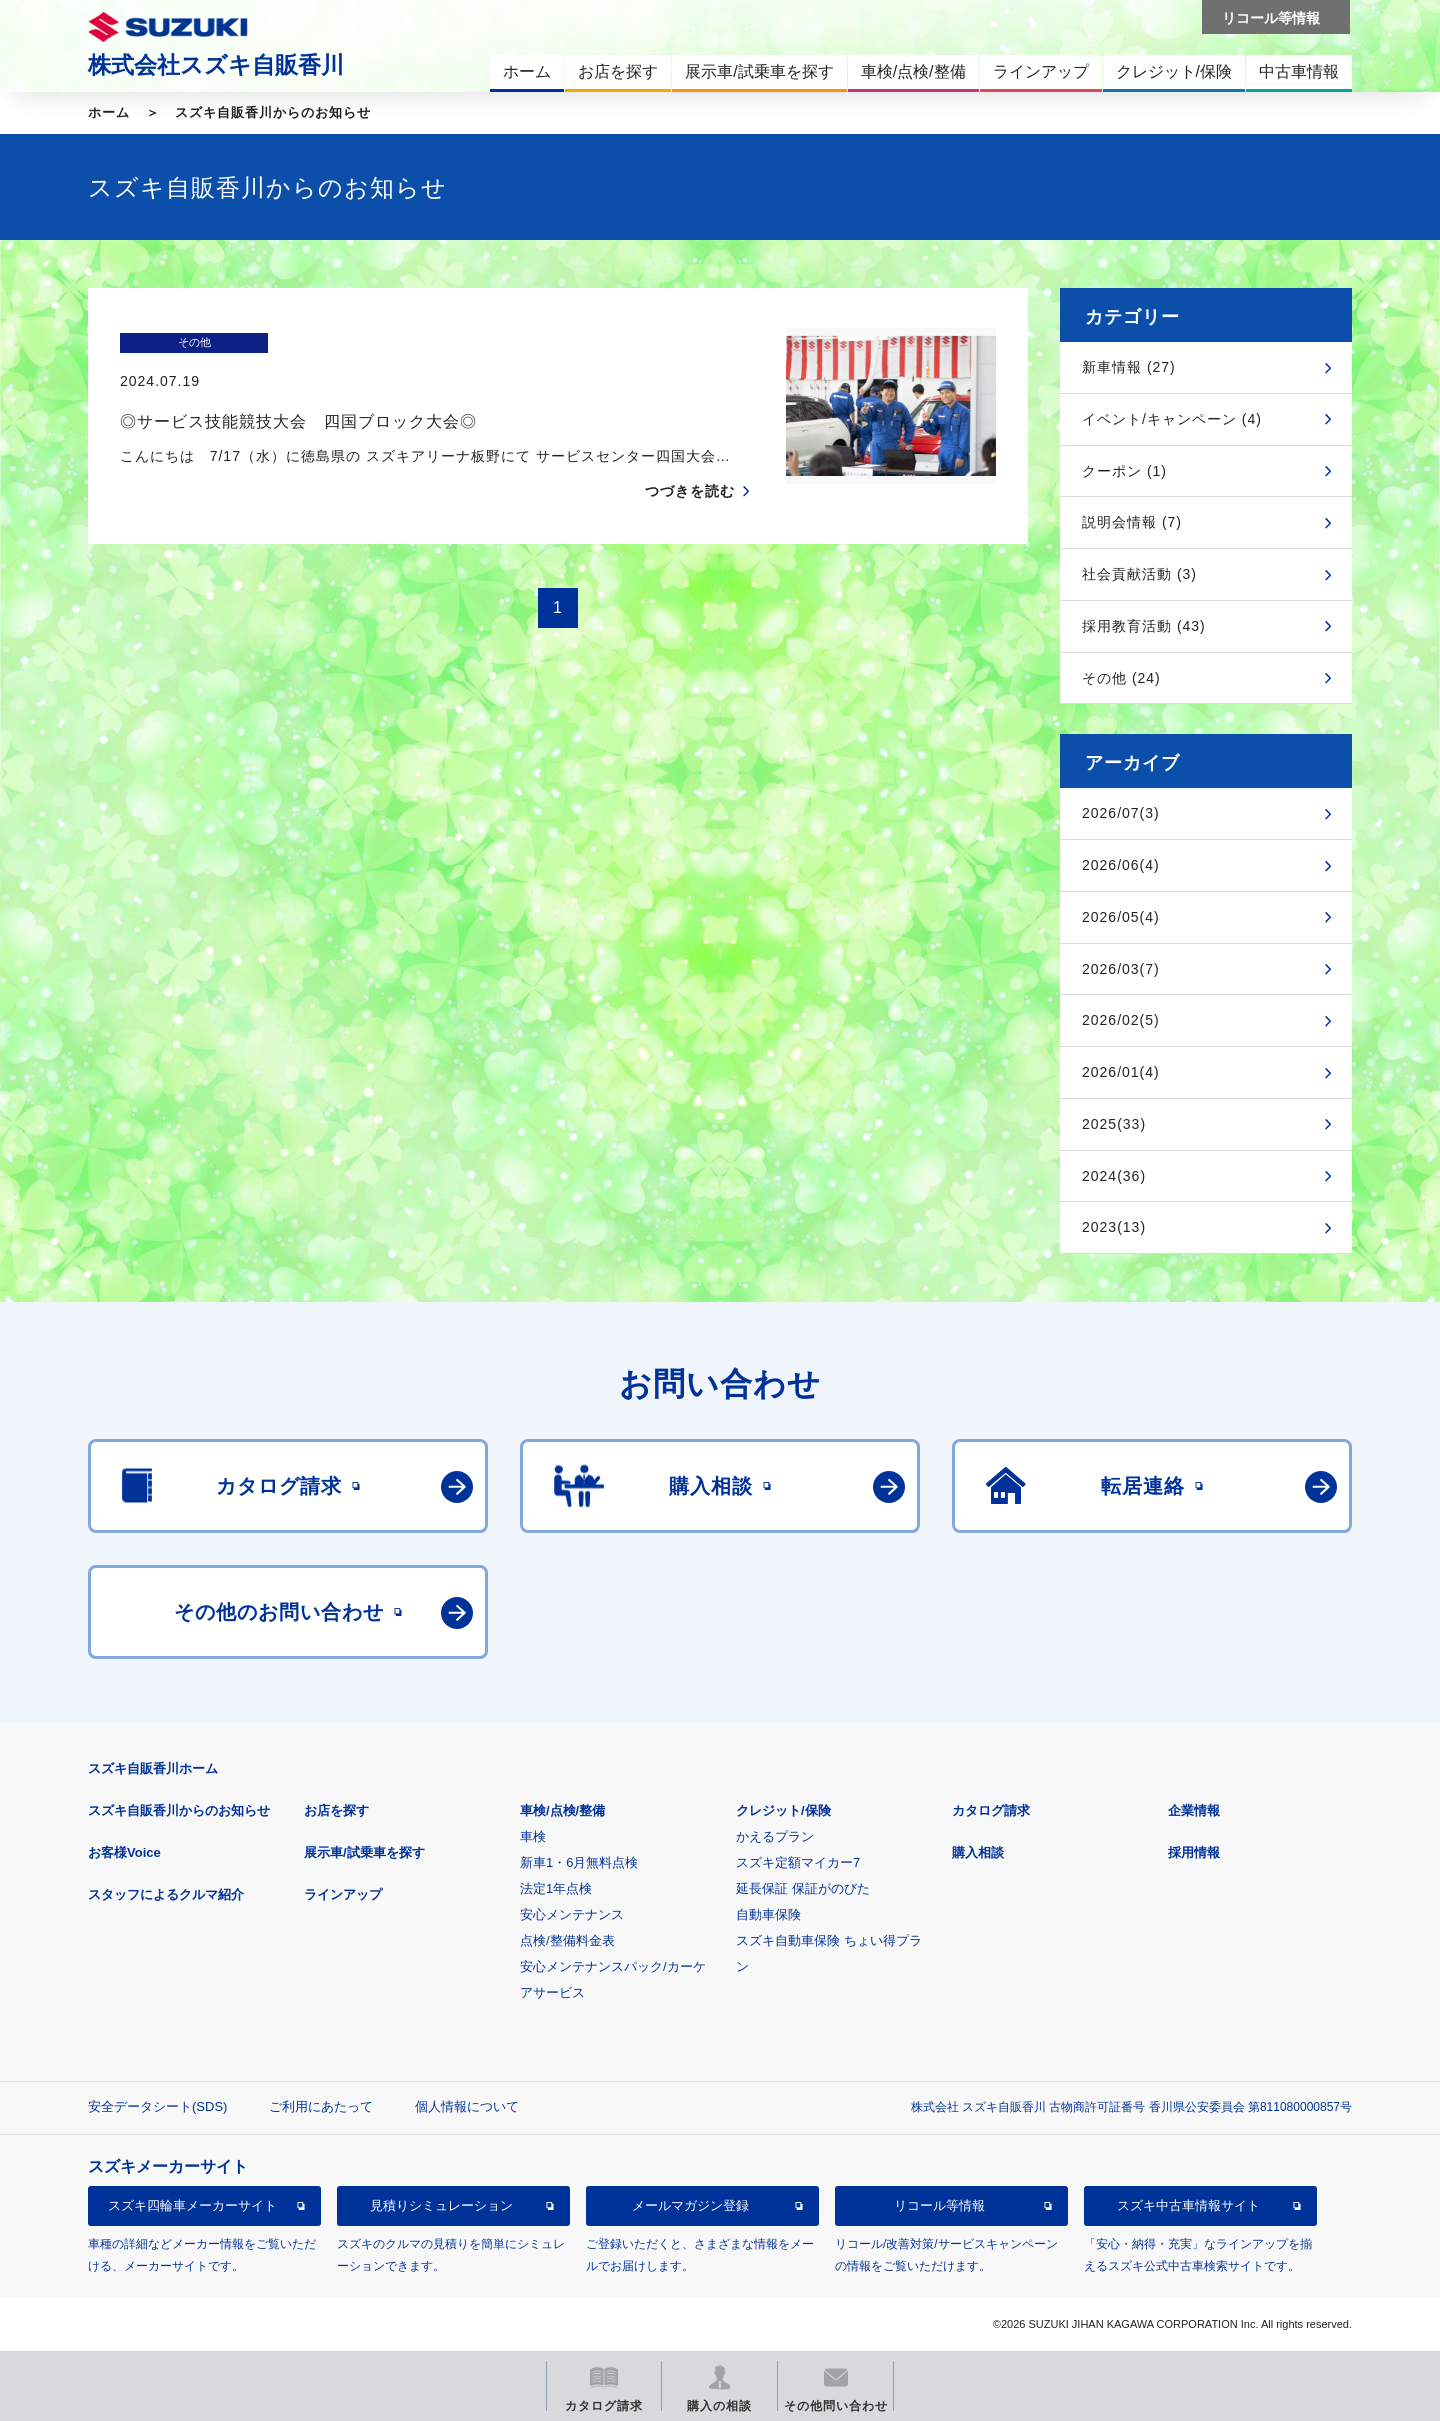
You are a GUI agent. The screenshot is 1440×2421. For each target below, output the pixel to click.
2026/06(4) (1121, 865)
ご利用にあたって (321, 2106)
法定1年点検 (556, 1888)
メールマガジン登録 (690, 2205)
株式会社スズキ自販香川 (216, 65)
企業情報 (1194, 1810)
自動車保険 (768, 1914)
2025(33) (1114, 1124)
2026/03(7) (1121, 969)
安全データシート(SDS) (157, 2106)
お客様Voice (124, 1852)
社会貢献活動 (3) (1139, 574)
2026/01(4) (1121, 1072)
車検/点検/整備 (562, 1810)
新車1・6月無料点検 (579, 1862)
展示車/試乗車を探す (364, 1852)
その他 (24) (1121, 678)
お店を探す (336, 1810)
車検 (533, 1836)
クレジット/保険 (783, 1810)
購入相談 (978, 1852)
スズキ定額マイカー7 (798, 1862)
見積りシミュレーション (441, 2205)
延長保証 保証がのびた (803, 1888)
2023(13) (1114, 1227)
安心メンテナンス (572, 1914)
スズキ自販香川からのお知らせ (273, 112)
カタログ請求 (991, 1810)
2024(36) (1114, 1176)
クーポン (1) (1124, 471)
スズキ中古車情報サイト (1188, 2205)
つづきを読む (690, 452)
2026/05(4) (1121, 917)
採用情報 (1194, 1852)
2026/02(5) (1121, 1020)
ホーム (109, 112)
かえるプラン (775, 1836)
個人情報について (467, 2106)
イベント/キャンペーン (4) (1172, 419)
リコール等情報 (939, 2205)
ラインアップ (343, 1894)
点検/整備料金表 (567, 1940)
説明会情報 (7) (1132, 522)
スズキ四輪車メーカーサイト (192, 2205)
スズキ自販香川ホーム (153, 1768)
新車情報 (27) (1129, 367)
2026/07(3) (1121, 813)
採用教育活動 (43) (1144, 626)
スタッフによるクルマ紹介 (166, 1894)
